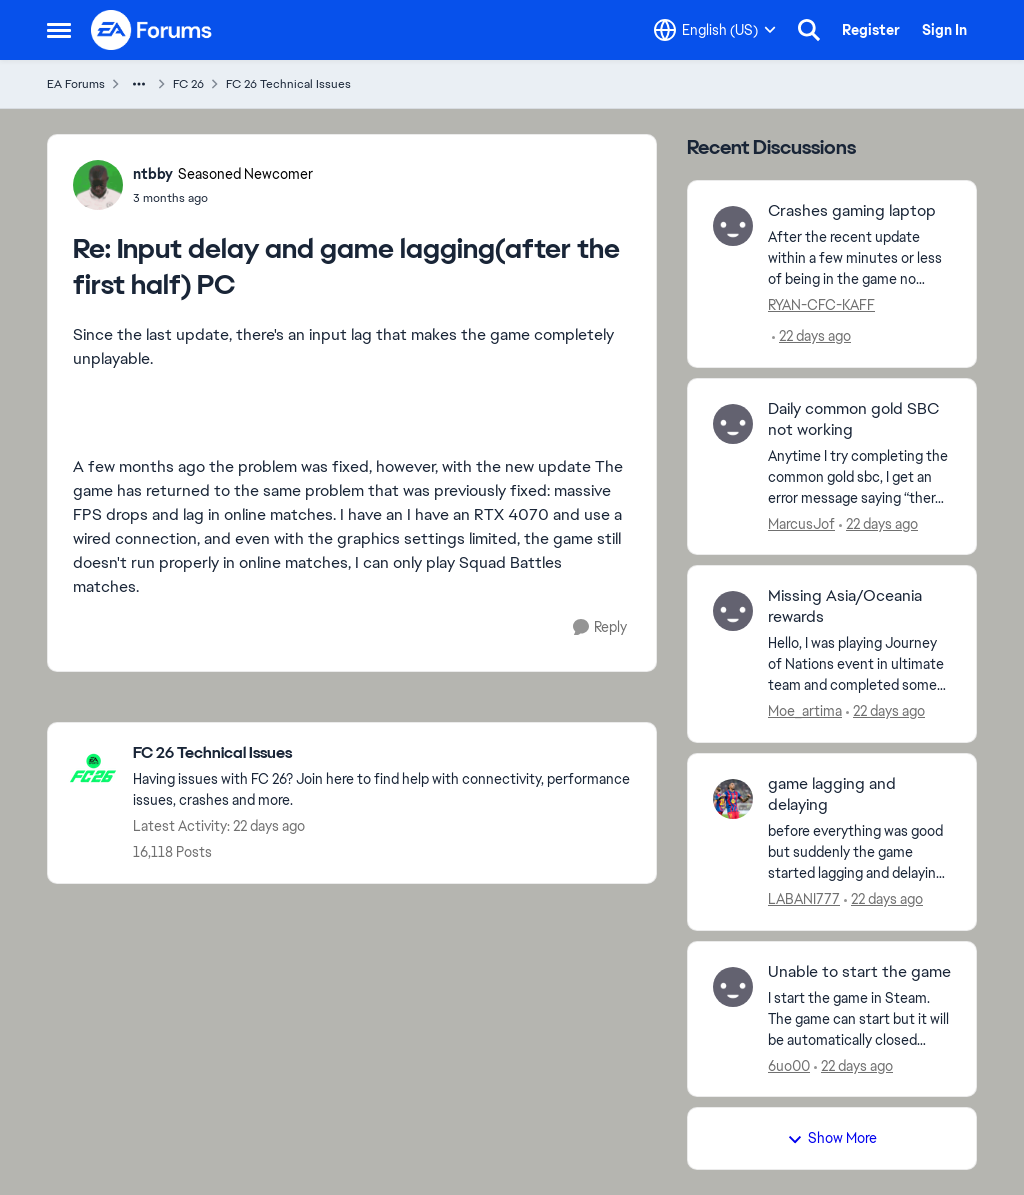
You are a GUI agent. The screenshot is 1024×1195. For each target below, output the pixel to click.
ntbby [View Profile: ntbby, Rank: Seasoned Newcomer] (153, 174)
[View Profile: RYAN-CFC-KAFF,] (733, 226)
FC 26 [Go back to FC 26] (188, 84)
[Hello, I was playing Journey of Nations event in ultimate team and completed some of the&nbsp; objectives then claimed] (859, 664)
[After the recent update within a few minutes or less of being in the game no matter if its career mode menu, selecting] (859, 258)
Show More (832, 1138)
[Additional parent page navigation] (139, 84)
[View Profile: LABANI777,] (733, 799)
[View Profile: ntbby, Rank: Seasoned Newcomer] (98, 185)
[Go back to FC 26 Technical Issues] (384, 753)
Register (871, 30)
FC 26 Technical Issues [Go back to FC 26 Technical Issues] (288, 84)
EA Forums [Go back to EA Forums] (76, 84)
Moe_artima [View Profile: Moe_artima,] (805, 711)
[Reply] (600, 627)
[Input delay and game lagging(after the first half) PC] (223, 198)
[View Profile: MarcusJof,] (733, 424)
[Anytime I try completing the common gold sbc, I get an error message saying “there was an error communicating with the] (859, 476)
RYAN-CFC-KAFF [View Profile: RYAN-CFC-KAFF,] (821, 305)
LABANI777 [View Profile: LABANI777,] (804, 899)
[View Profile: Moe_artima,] (733, 611)
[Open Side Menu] (59, 30)
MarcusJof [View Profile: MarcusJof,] (801, 523)
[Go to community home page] (152, 30)
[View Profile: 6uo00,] (733, 987)
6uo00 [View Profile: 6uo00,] (789, 1065)
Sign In (944, 30)
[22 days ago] (811, 336)
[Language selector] (715, 30)
